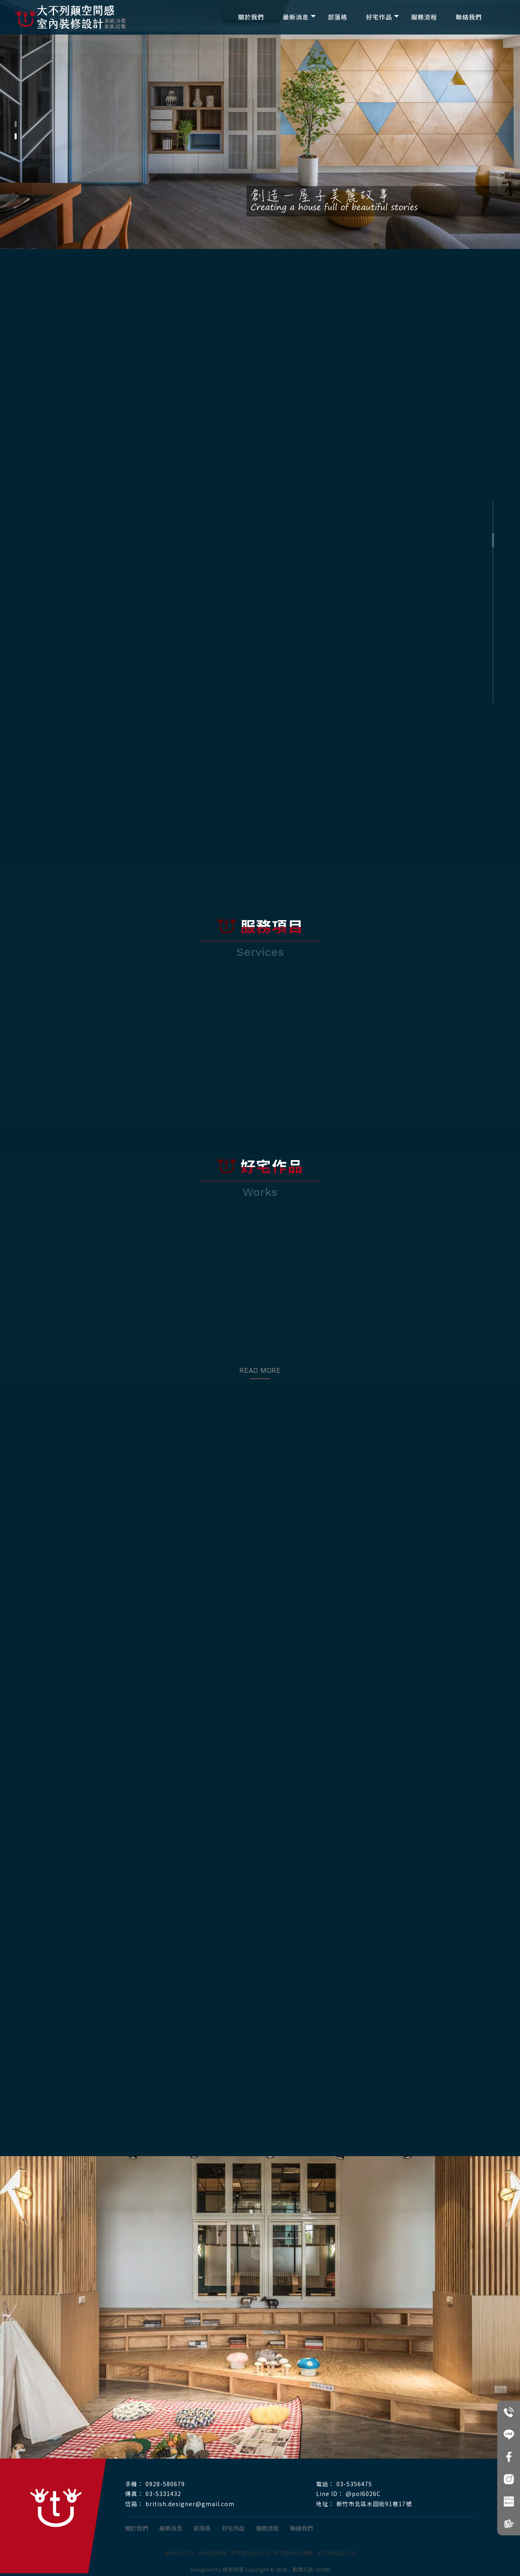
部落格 (337, 17)
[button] (16, 124)
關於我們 (251, 17)
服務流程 (424, 17)
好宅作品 (379, 17)
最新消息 (296, 17)
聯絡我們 (469, 17)
